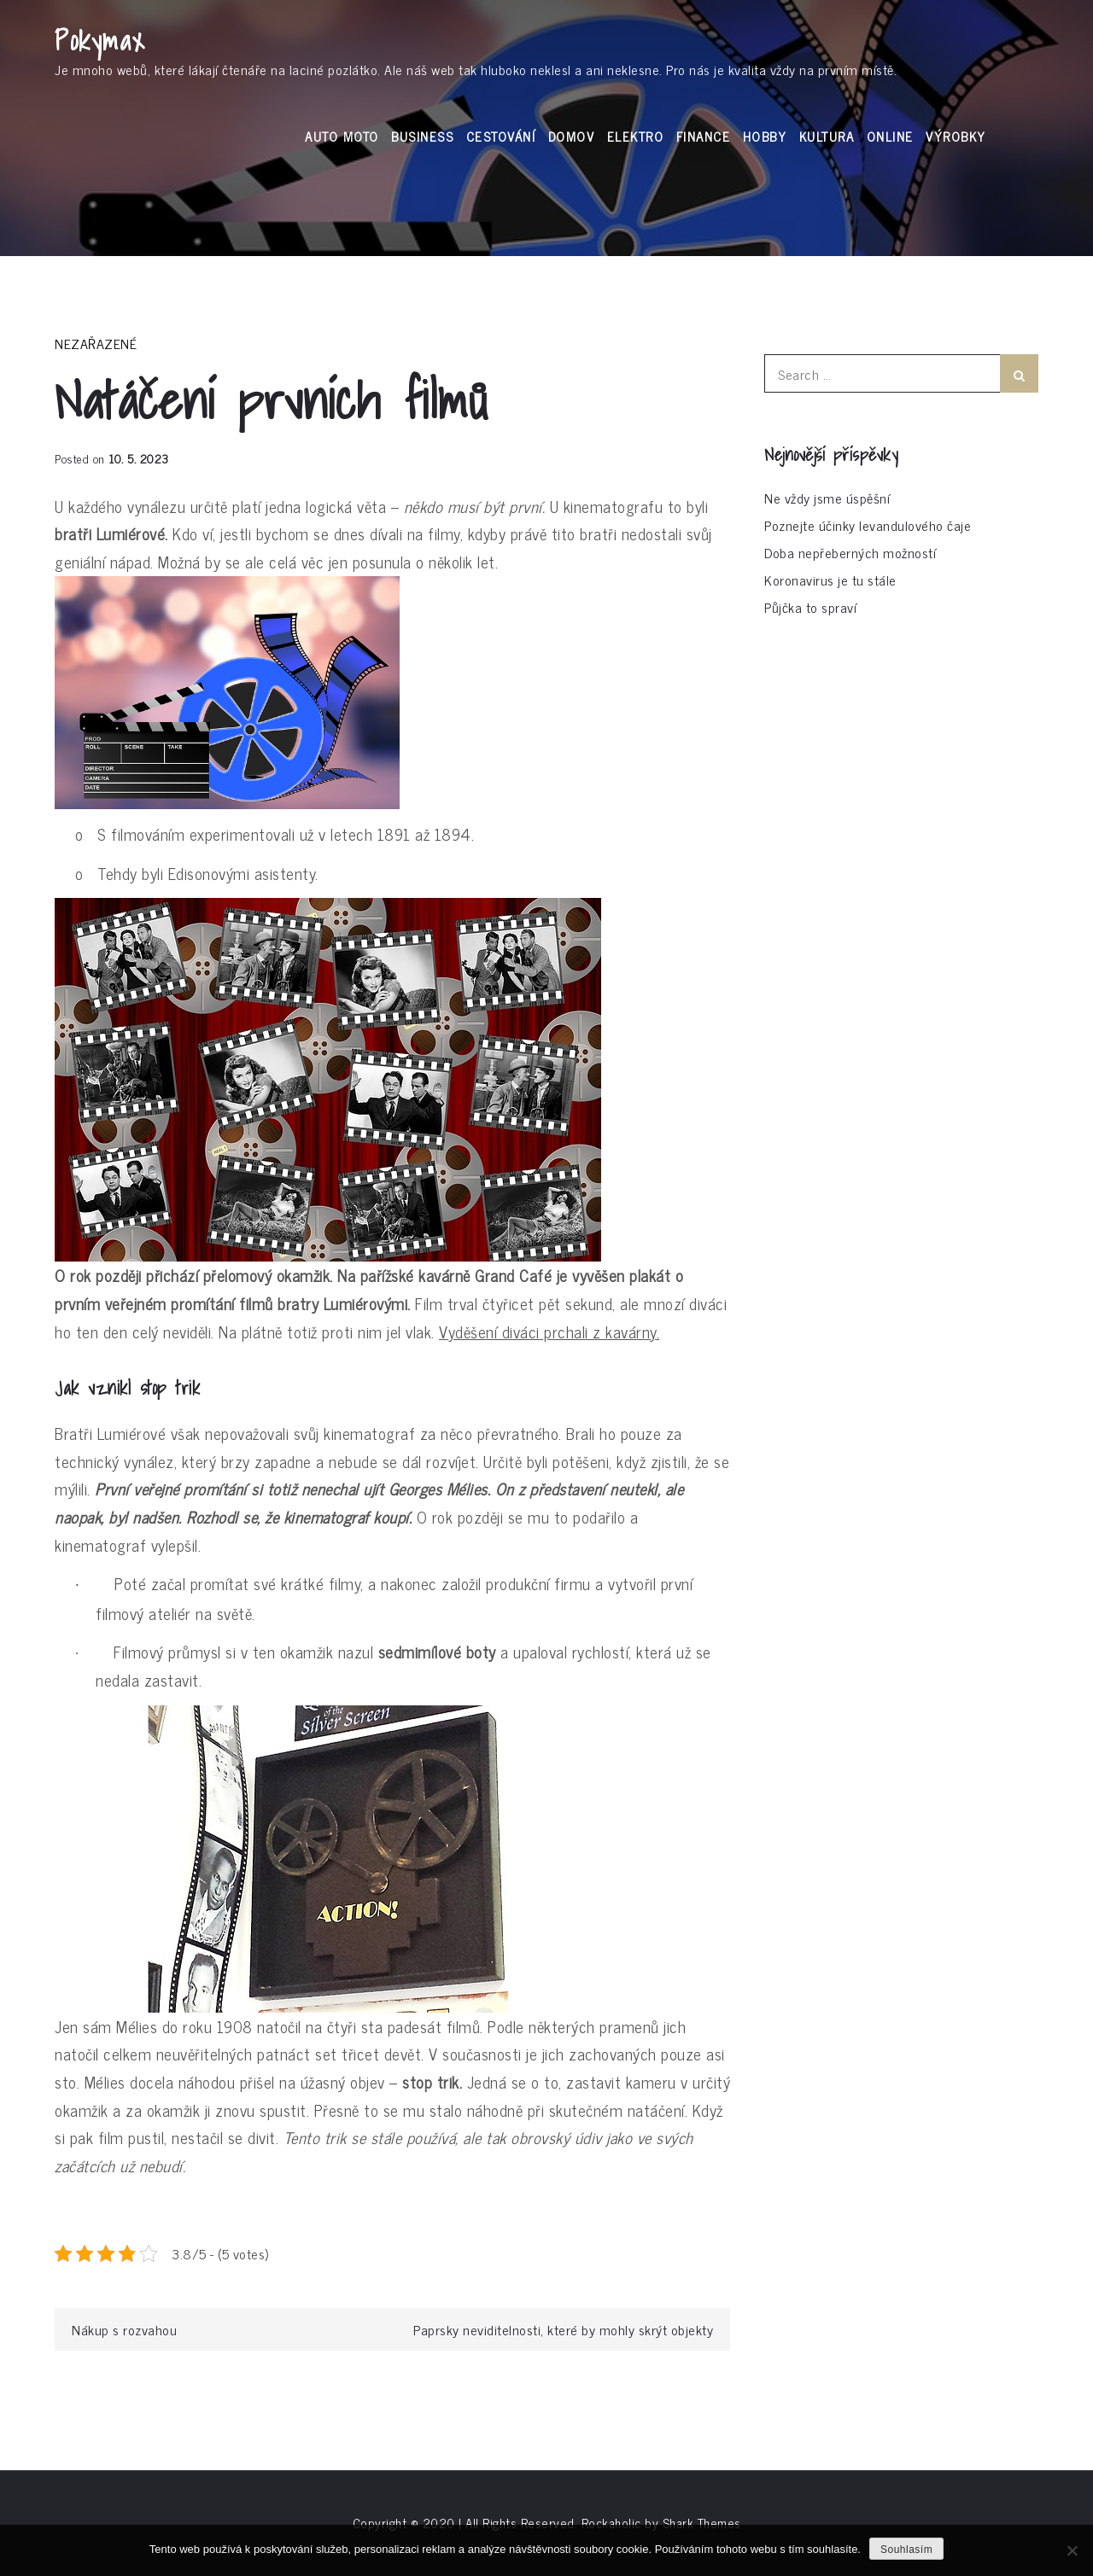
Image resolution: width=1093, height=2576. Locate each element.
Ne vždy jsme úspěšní (827, 498)
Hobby (765, 136)
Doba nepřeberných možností (850, 552)
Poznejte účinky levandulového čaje (867, 525)
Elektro (635, 136)
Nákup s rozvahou (124, 2329)
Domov (571, 136)
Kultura (827, 136)
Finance (703, 136)
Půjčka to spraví (810, 607)
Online (890, 136)
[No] (1071, 2550)
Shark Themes (702, 2522)
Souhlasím (906, 2550)
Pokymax (100, 40)
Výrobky (956, 136)
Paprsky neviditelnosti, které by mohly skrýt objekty (563, 2329)
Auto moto (342, 136)
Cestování (501, 136)
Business (422, 136)
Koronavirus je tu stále (830, 579)
